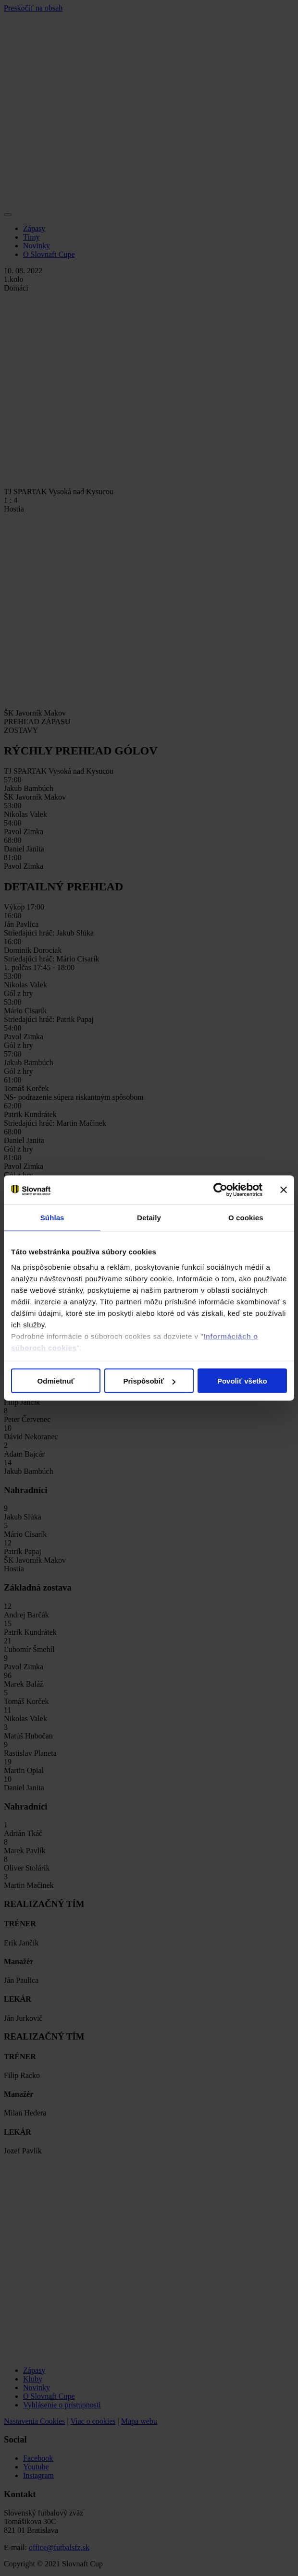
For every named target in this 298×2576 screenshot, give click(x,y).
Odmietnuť (55, 1381)
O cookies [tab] (245, 1218)
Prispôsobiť (149, 1381)
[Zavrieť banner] (283, 1190)
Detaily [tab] (149, 1218)
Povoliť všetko (242, 1381)
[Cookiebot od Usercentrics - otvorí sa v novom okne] (220, 1190)
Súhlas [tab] (52, 1218)
